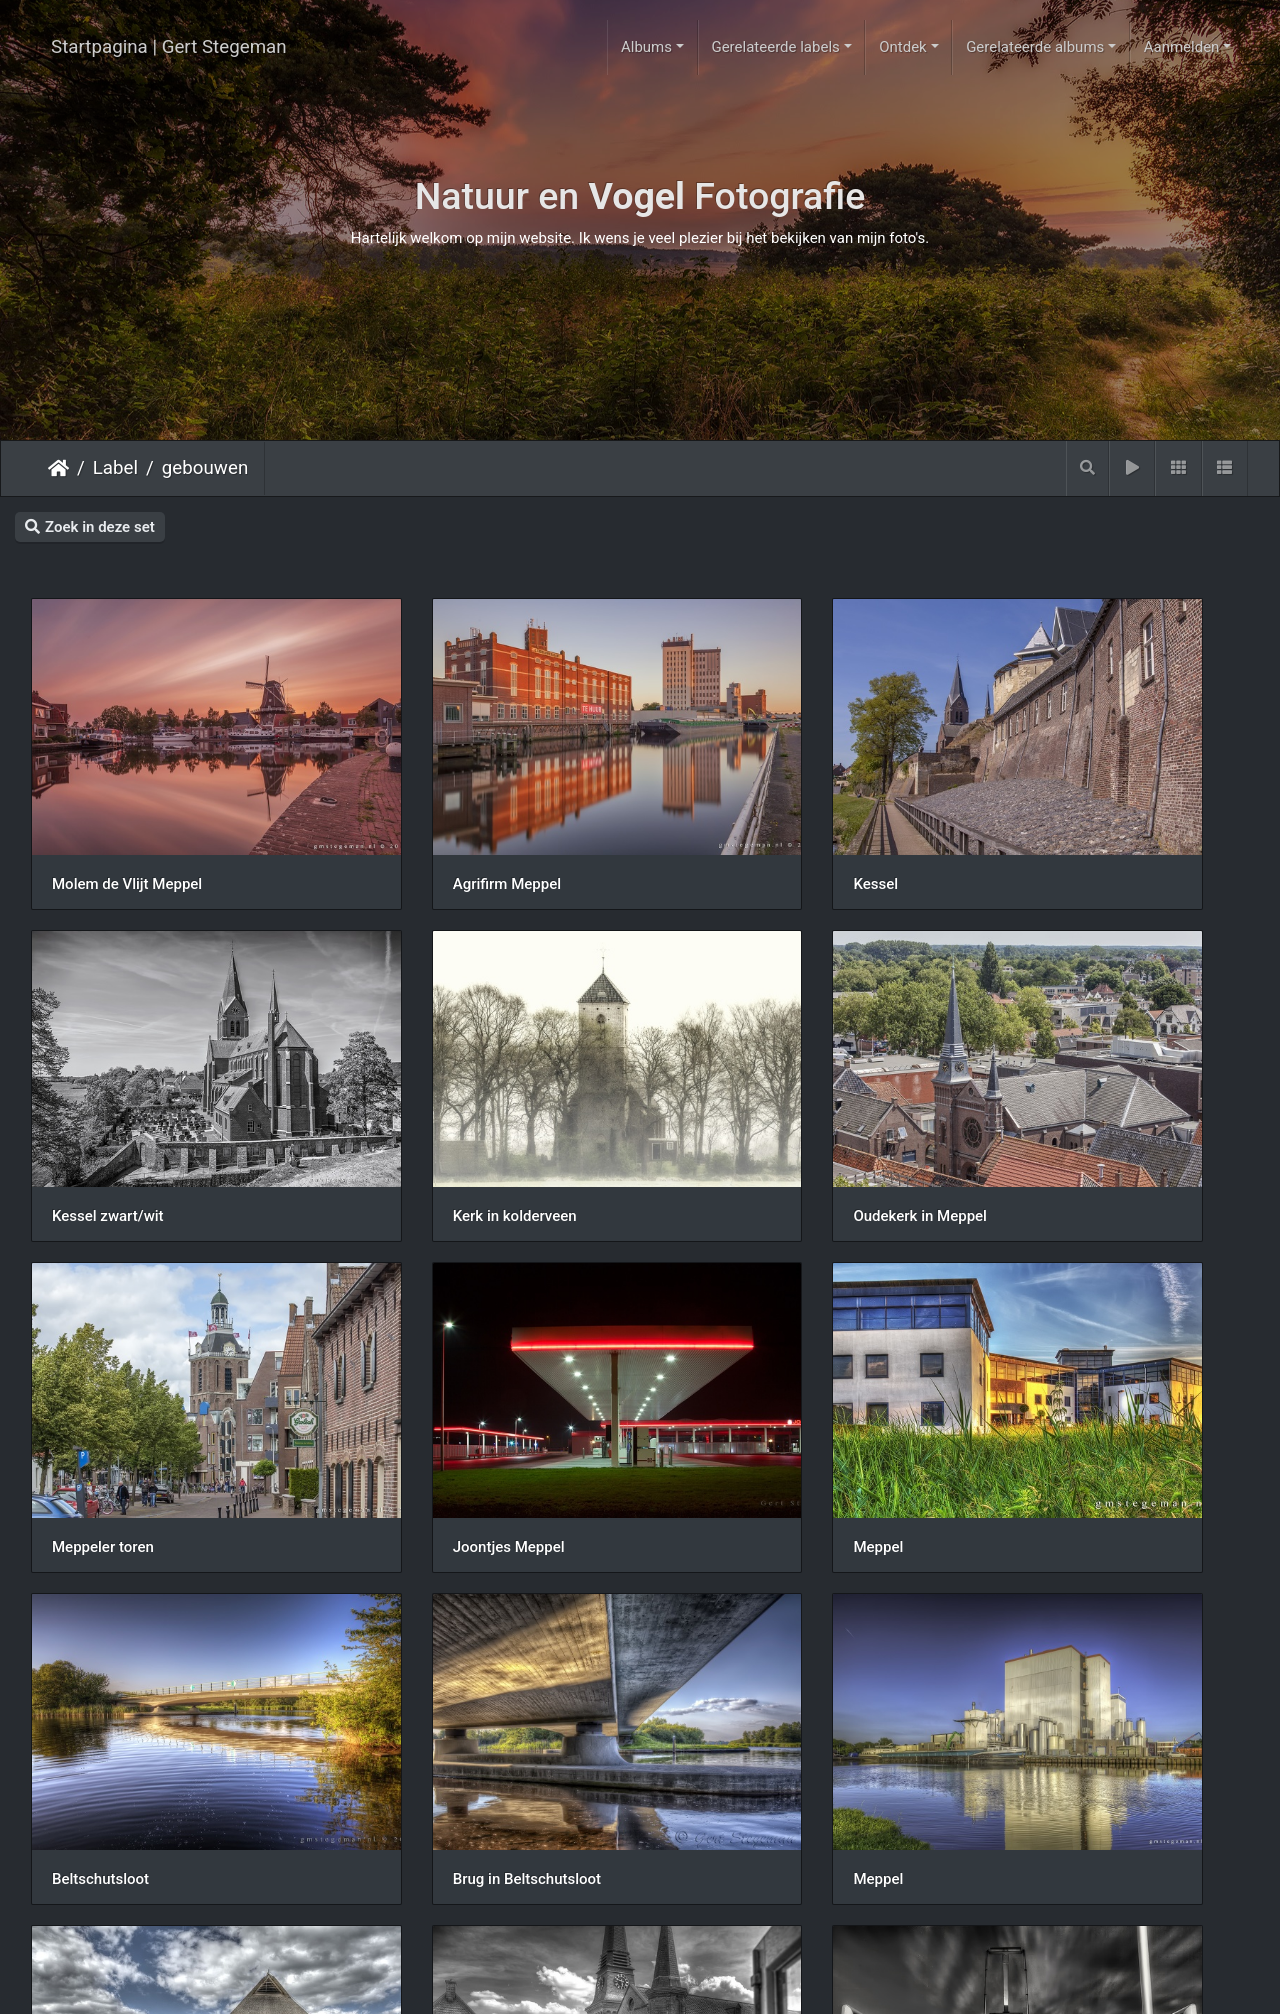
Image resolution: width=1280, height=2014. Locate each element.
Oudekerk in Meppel (431, 1092)
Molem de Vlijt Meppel (127, 822)
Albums (646, 47)
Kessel (698, 822)
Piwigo (720, 1980)
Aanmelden (1182, 47)
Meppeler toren (727, 1092)
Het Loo (78, 1903)
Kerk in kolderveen (114, 1092)
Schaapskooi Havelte (122, 1633)
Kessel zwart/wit (1044, 822)
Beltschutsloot (412, 1363)
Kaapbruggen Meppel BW (761, 1633)
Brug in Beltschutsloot (750, 1363)
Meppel (77, 1362)
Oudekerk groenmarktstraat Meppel (483, 1633)
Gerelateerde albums (1035, 47)
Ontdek (903, 47)
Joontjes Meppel (1044, 1092)
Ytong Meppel (1034, 1633)
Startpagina (58, 468)
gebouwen (205, 468)
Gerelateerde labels (775, 47)
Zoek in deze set (90, 527)
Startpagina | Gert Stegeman (169, 47)
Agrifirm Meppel (418, 822)
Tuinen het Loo (413, 1903)
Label (115, 468)
